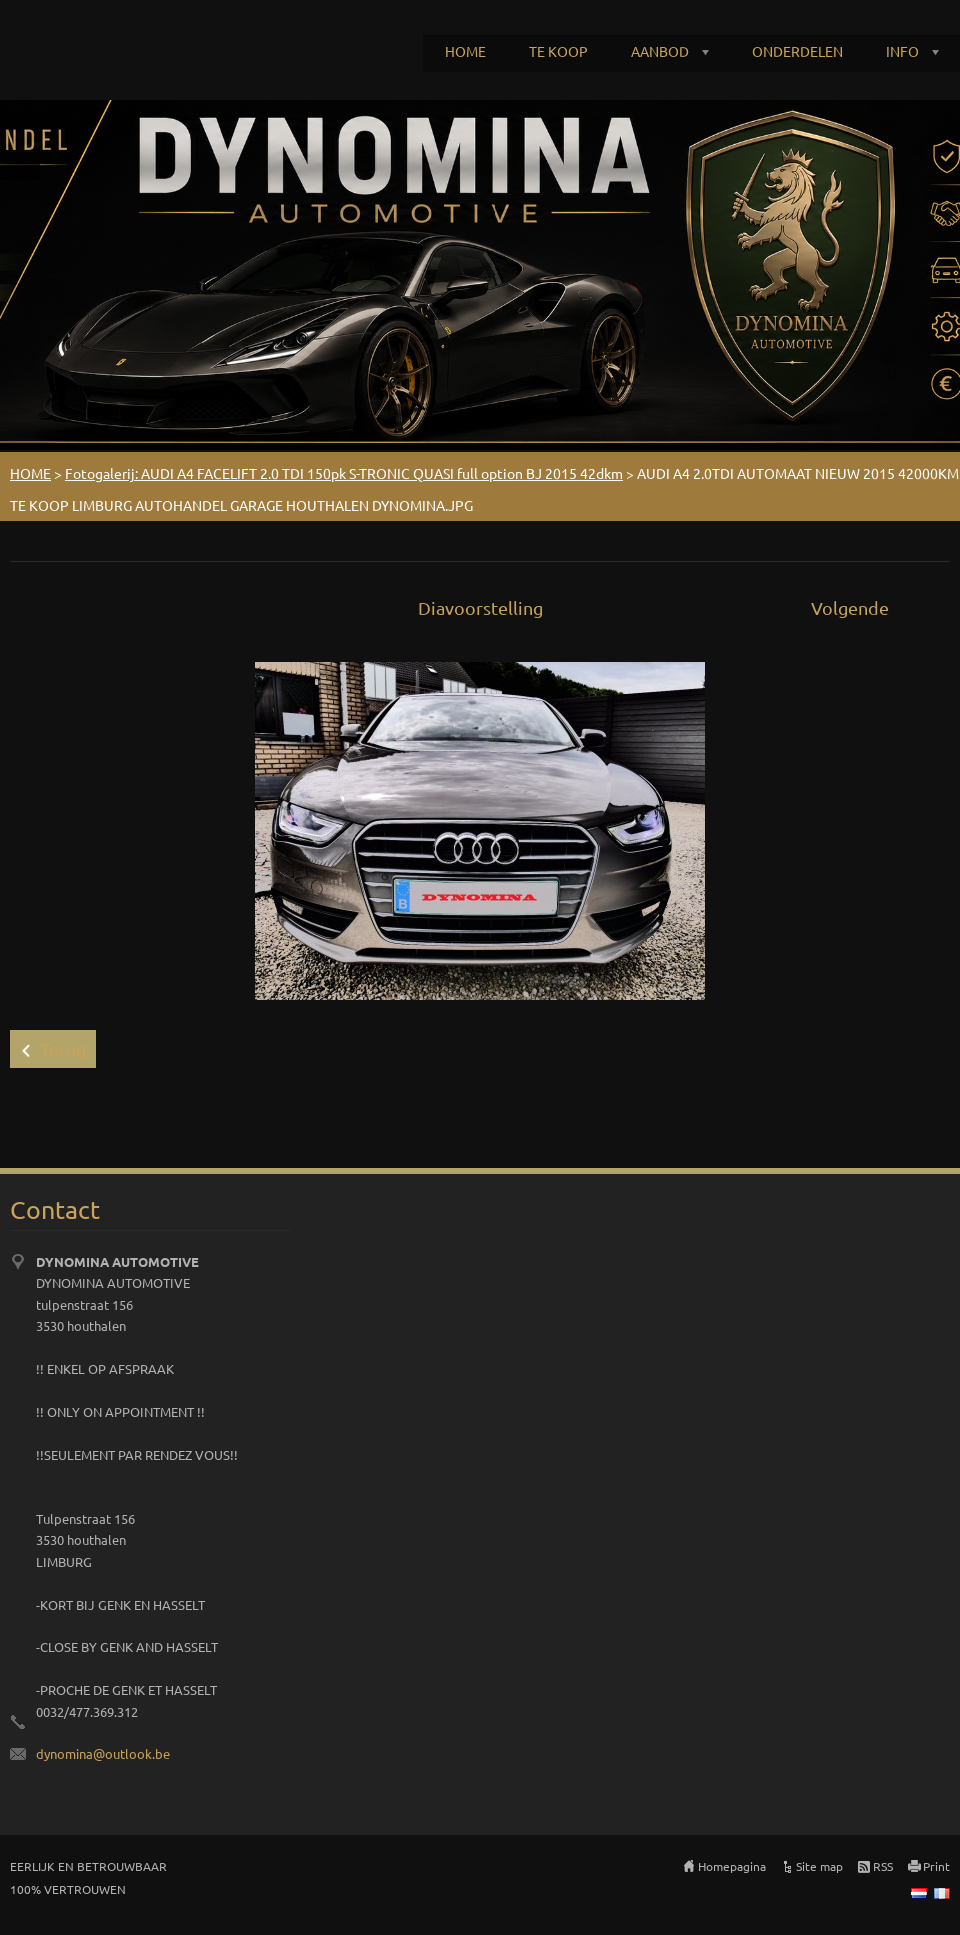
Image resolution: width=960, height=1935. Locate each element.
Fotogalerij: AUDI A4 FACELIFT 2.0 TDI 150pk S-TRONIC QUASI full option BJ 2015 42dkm (344, 473)
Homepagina (732, 1866)
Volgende (850, 607)
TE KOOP (558, 51)
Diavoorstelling (480, 607)
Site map (819, 1866)
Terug (63, 1048)
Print (936, 1866)
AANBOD (660, 51)
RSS (883, 1866)
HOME (465, 51)
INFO (902, 51)
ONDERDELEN (797, 51)
